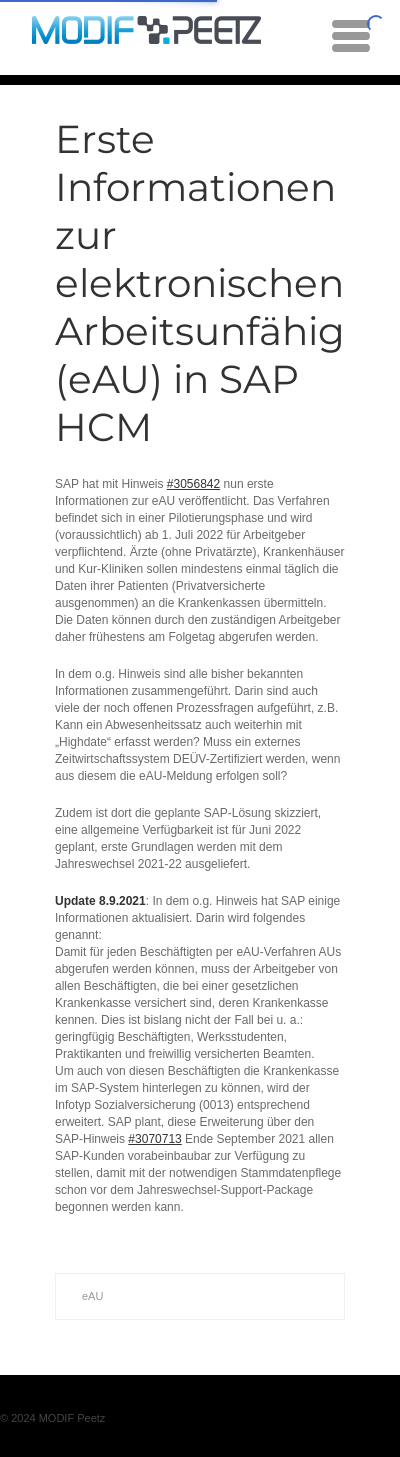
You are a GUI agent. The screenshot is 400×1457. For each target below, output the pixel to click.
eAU (92, 1296)
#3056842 (193, 484)
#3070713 (154, 1139)
